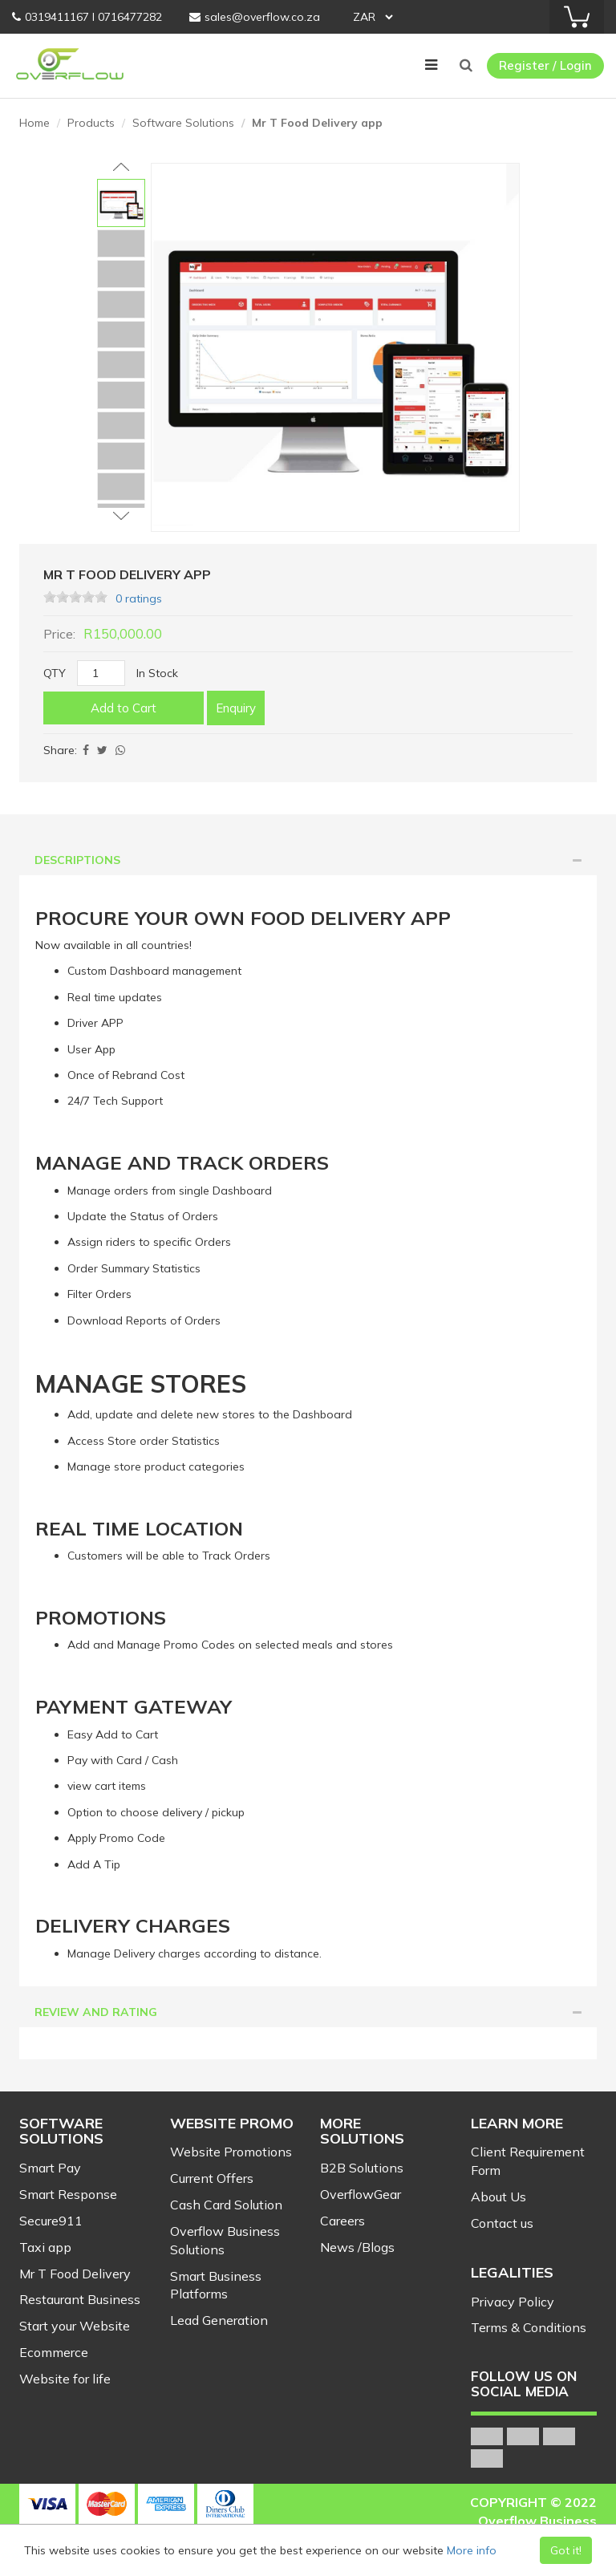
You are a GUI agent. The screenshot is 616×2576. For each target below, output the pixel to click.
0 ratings (139, 598)
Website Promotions (231, 2152)
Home (34, 123)
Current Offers (211, 2178)
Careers (342, 2221)
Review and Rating (308, 2012)
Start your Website (74, 2326)
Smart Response (68, 2194)
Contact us (502, 2223)
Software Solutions (183, 123)
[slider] (75, 596)
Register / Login (545, 65)
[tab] (308, 860)
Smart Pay (50, 2168)
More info (471, 2550)
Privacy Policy (512, 2302)
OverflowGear (360, 2194)
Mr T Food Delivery (75, 2274)
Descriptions (308, 860)
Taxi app (45, 2247)
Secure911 (51, 2221)
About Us (498, 2197)
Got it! (566, 2550)
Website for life (65, 2379)
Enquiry (236, 708)
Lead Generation (219, 2320)
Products (91, 123)
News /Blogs (357, 2247)
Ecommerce (53, 2352)
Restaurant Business (79, 2299)
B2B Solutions (361, 2168)
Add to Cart (123, 708)
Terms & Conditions (528, 2327)
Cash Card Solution (226, 2205)
